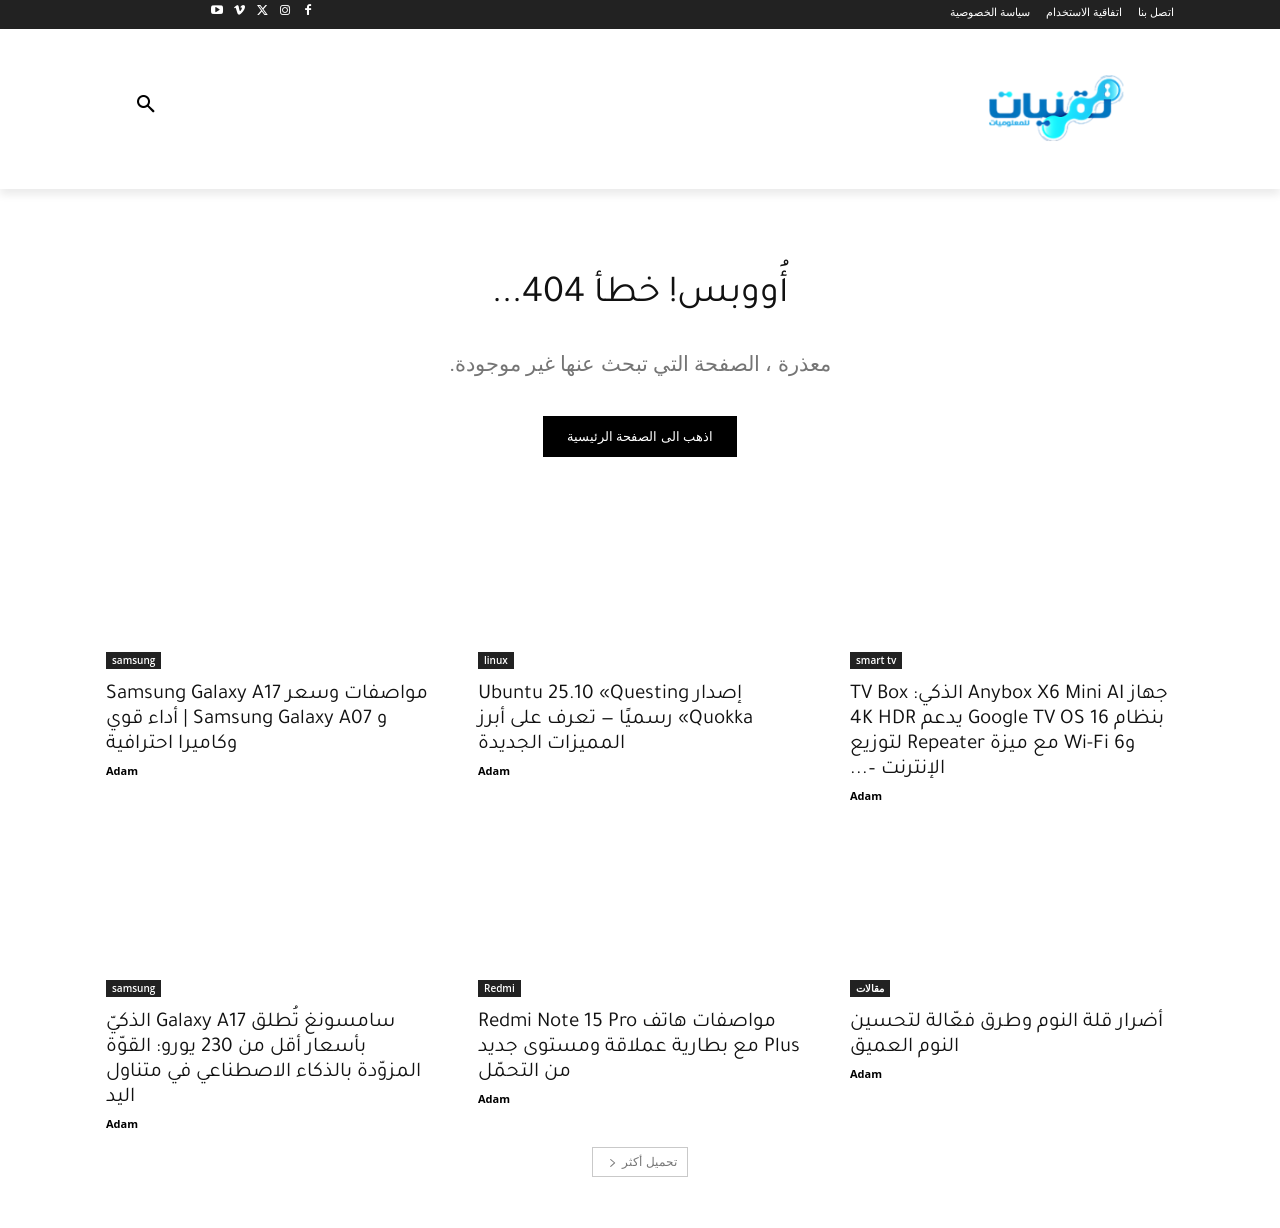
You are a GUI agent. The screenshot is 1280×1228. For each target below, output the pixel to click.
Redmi (499, 991)
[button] (146, 109)
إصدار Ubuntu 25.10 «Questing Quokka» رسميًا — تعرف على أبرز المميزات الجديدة (615, 722)
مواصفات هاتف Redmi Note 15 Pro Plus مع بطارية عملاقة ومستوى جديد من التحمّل (639, 1050)
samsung (133, 663)
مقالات (870, 991)
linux (496, 663)
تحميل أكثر (642, 1164)
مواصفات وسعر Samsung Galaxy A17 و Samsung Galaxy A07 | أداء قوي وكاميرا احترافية (267, 722)
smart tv (876, 663)
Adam (866, 798)
